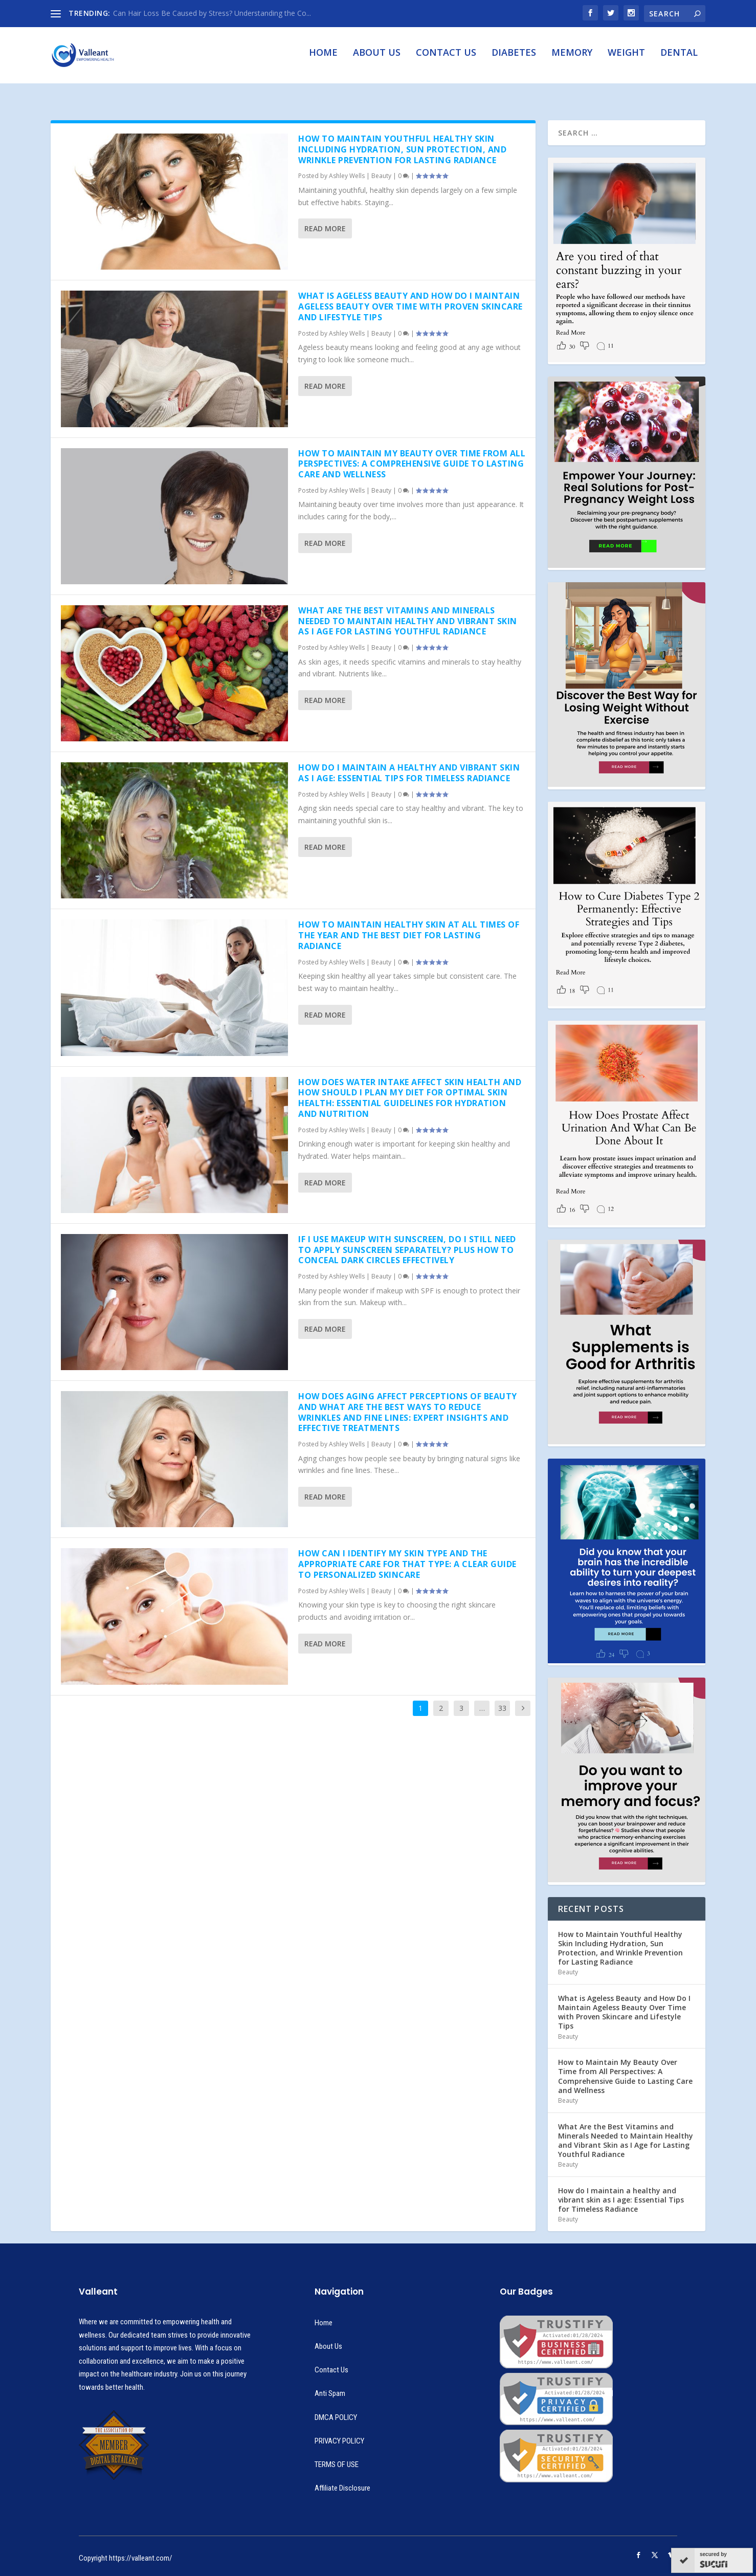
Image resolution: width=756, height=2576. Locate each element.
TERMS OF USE (337, 2455)
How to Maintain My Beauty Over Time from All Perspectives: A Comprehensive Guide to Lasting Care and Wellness (411, 454)
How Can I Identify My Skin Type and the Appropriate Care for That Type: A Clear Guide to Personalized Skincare (407, 1554)
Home (323, 60)
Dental (679, 60)
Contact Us (446, 60)
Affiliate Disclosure (342, 2478)
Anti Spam (330, 2384)
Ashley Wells (347, 166)
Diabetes (514, 60)
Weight (626, 60)
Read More (325, 219)
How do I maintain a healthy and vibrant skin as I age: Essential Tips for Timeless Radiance (409, 764)
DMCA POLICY (336, 2408)
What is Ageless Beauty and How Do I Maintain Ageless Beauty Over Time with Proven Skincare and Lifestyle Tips (410, 297)
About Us (377, 60)
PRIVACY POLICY (339, 2431)
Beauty (381, 166)
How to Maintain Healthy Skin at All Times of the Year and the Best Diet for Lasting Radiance (408, 926)
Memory (571, 60)
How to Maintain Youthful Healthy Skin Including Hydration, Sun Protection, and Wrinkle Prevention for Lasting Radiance (402, 140)
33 (502, 1698)
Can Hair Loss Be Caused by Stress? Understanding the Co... (212, 13)
